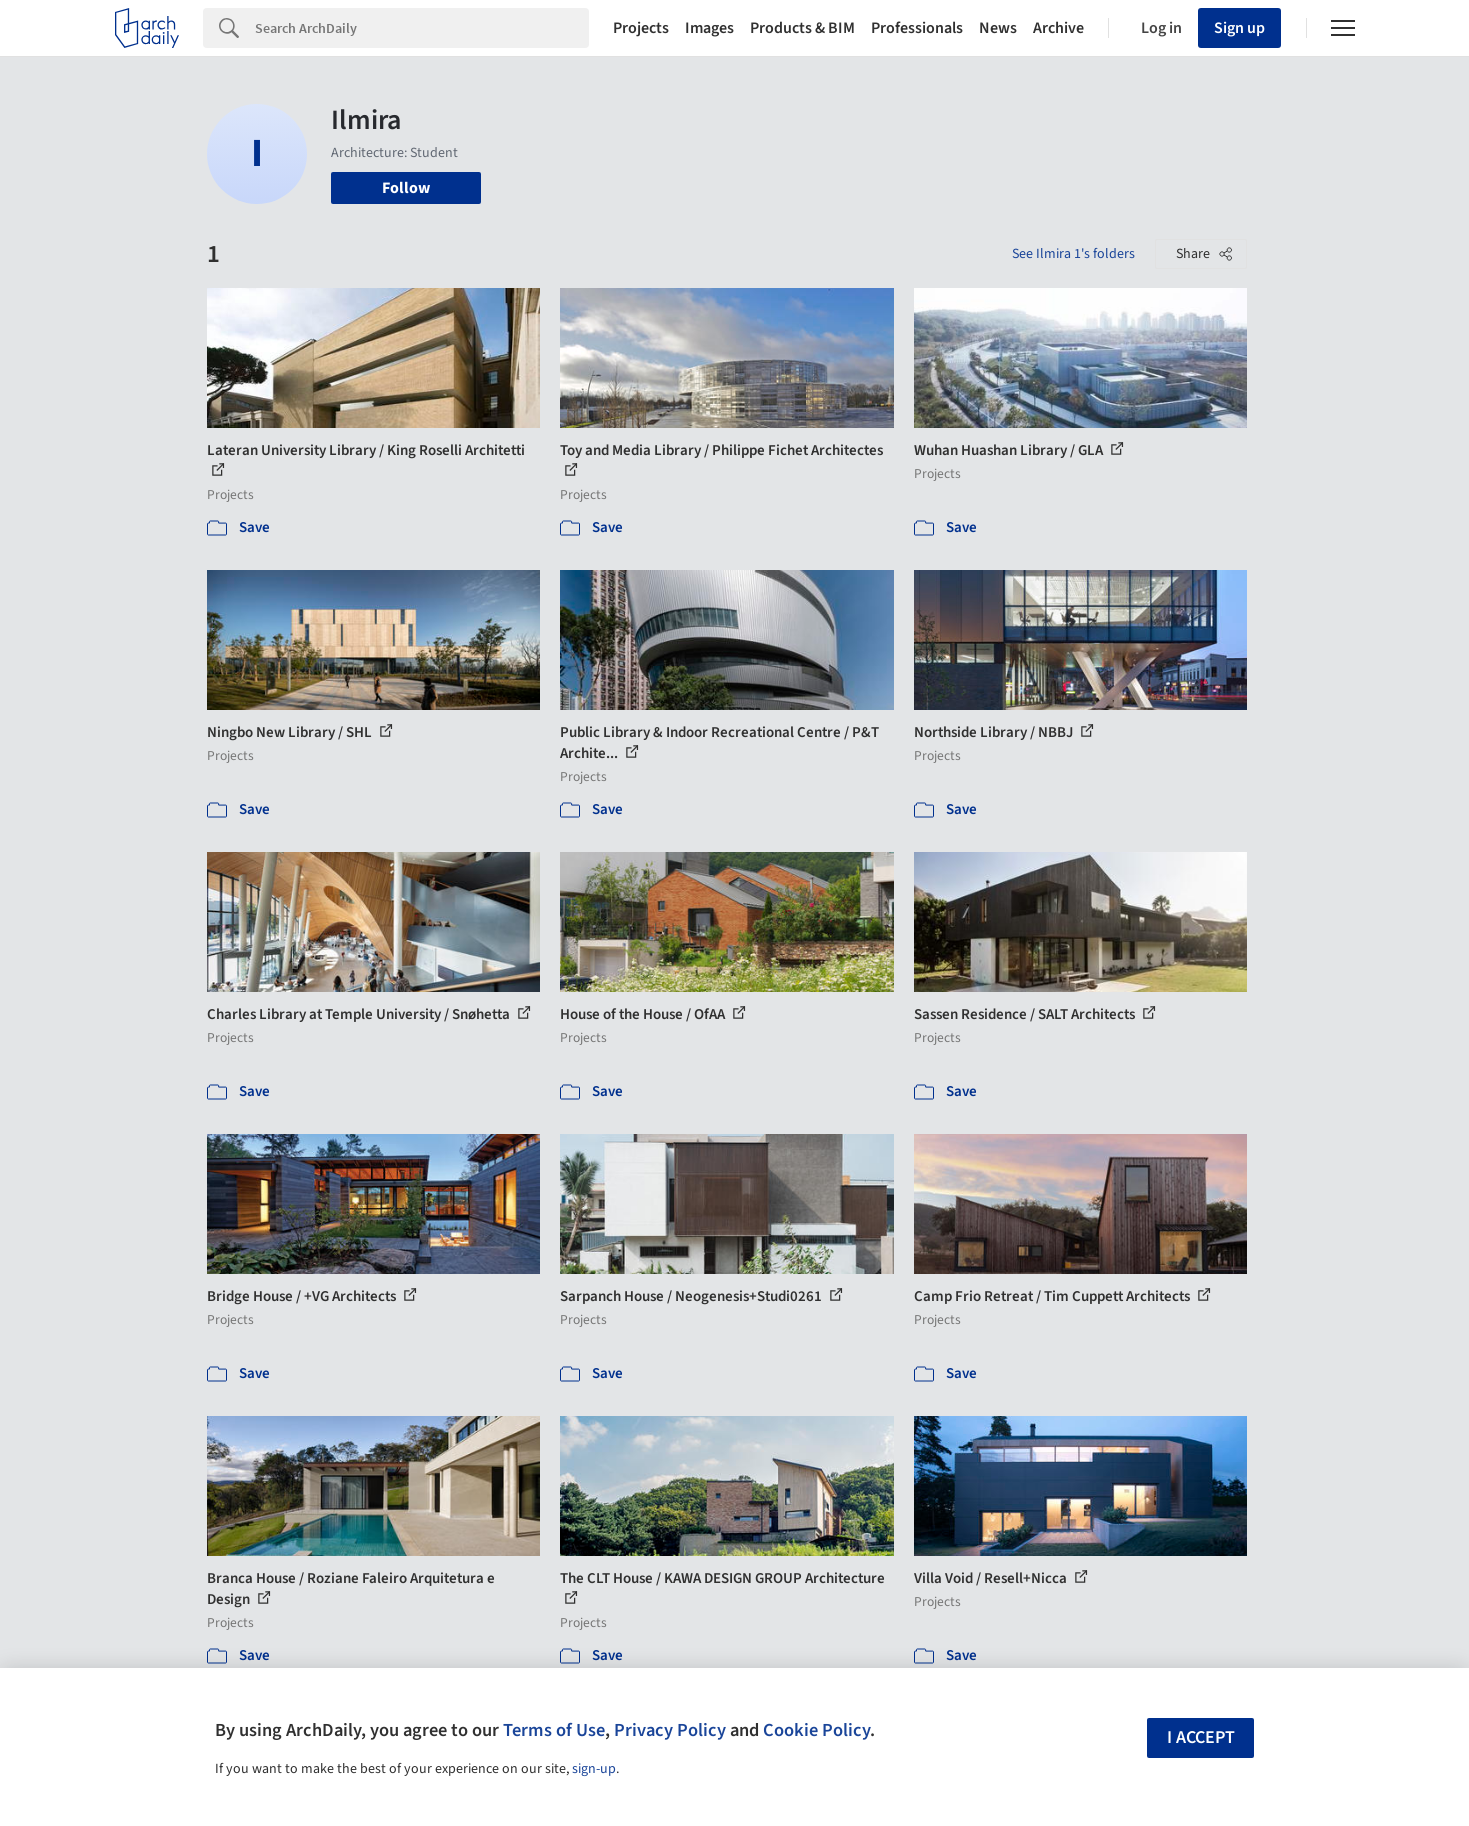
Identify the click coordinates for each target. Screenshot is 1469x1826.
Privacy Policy (670, 1730)
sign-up (594, 1769)
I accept (1201, 1737)
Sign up (1239, 28)
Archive (1058, 28)
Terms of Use (554, 1730)
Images (709, 28)
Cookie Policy (816, 1730)
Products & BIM (802, 28)
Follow (406, 188)
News (998, 28)
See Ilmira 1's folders (1073, 254)
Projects (641, 28)
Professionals (917, 28)
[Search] (422, 28)
